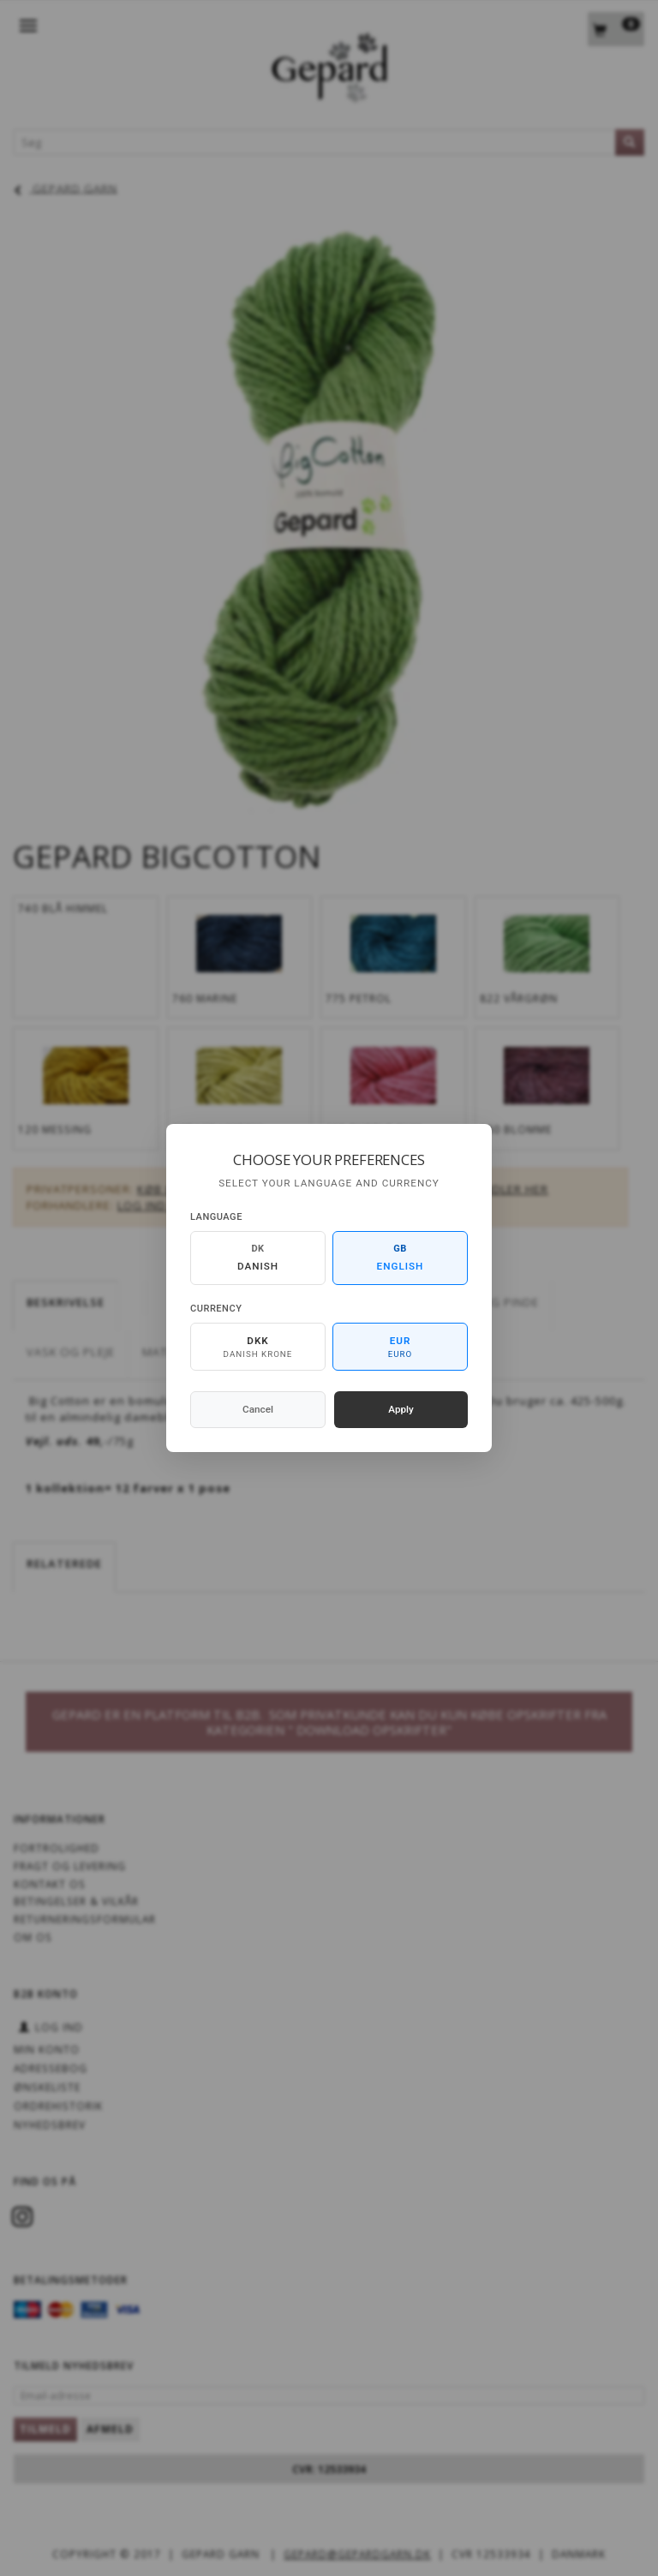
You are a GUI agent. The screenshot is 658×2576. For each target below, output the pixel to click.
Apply (401, 1409)
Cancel (257, 1409)
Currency (216, 1308)
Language (216, 1216)
